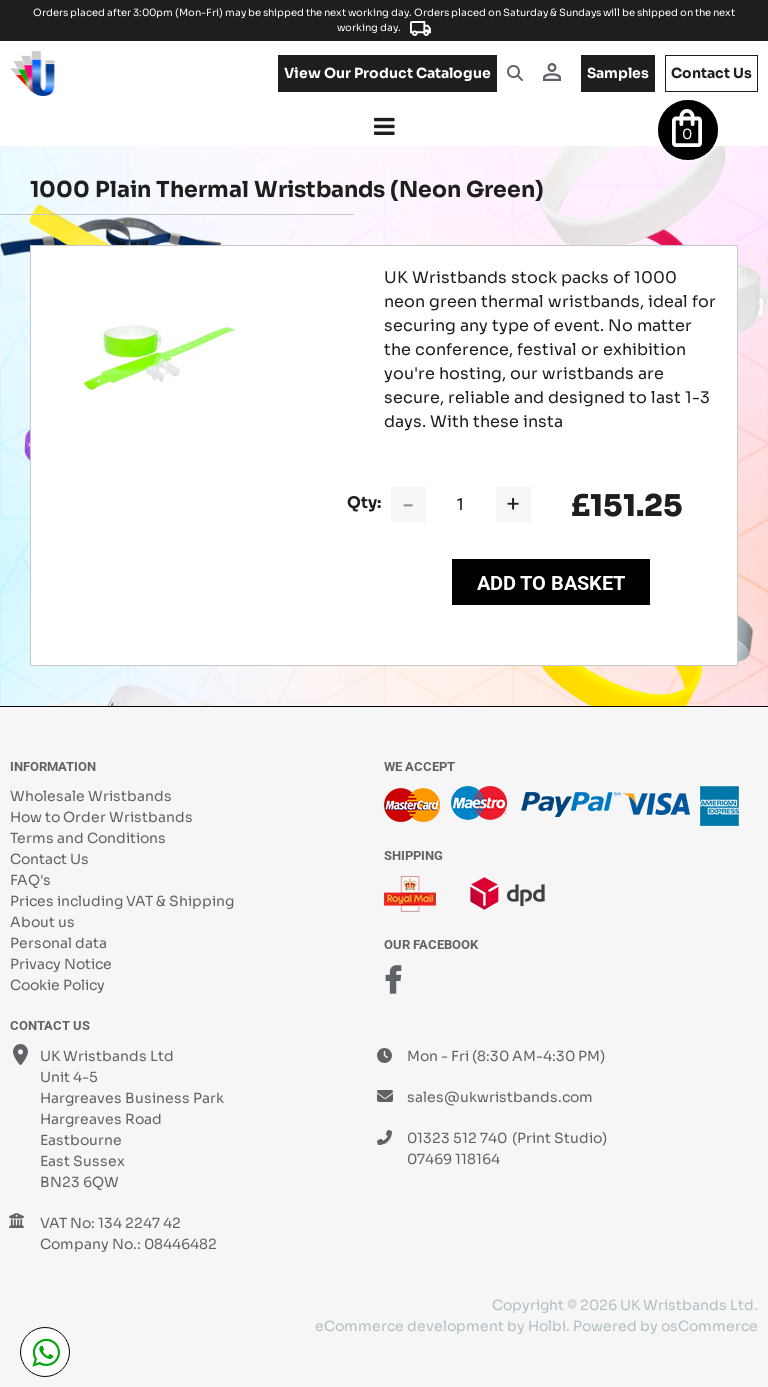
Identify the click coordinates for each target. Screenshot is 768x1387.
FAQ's (30, 880)
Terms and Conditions (88, 838)
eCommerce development (409, 1326)
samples (618, 73)
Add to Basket (551, 583)
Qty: (364, 502)
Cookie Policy (57, 985)
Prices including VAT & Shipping (122, 901)
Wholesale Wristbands (91, 796)
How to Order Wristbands (101, 817)
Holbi (547, 1326)
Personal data (58, 943)
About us (42, 922)
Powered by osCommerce (665, 1326)
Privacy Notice (61, 964)
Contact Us (49, 859)
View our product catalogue (387, 73)
